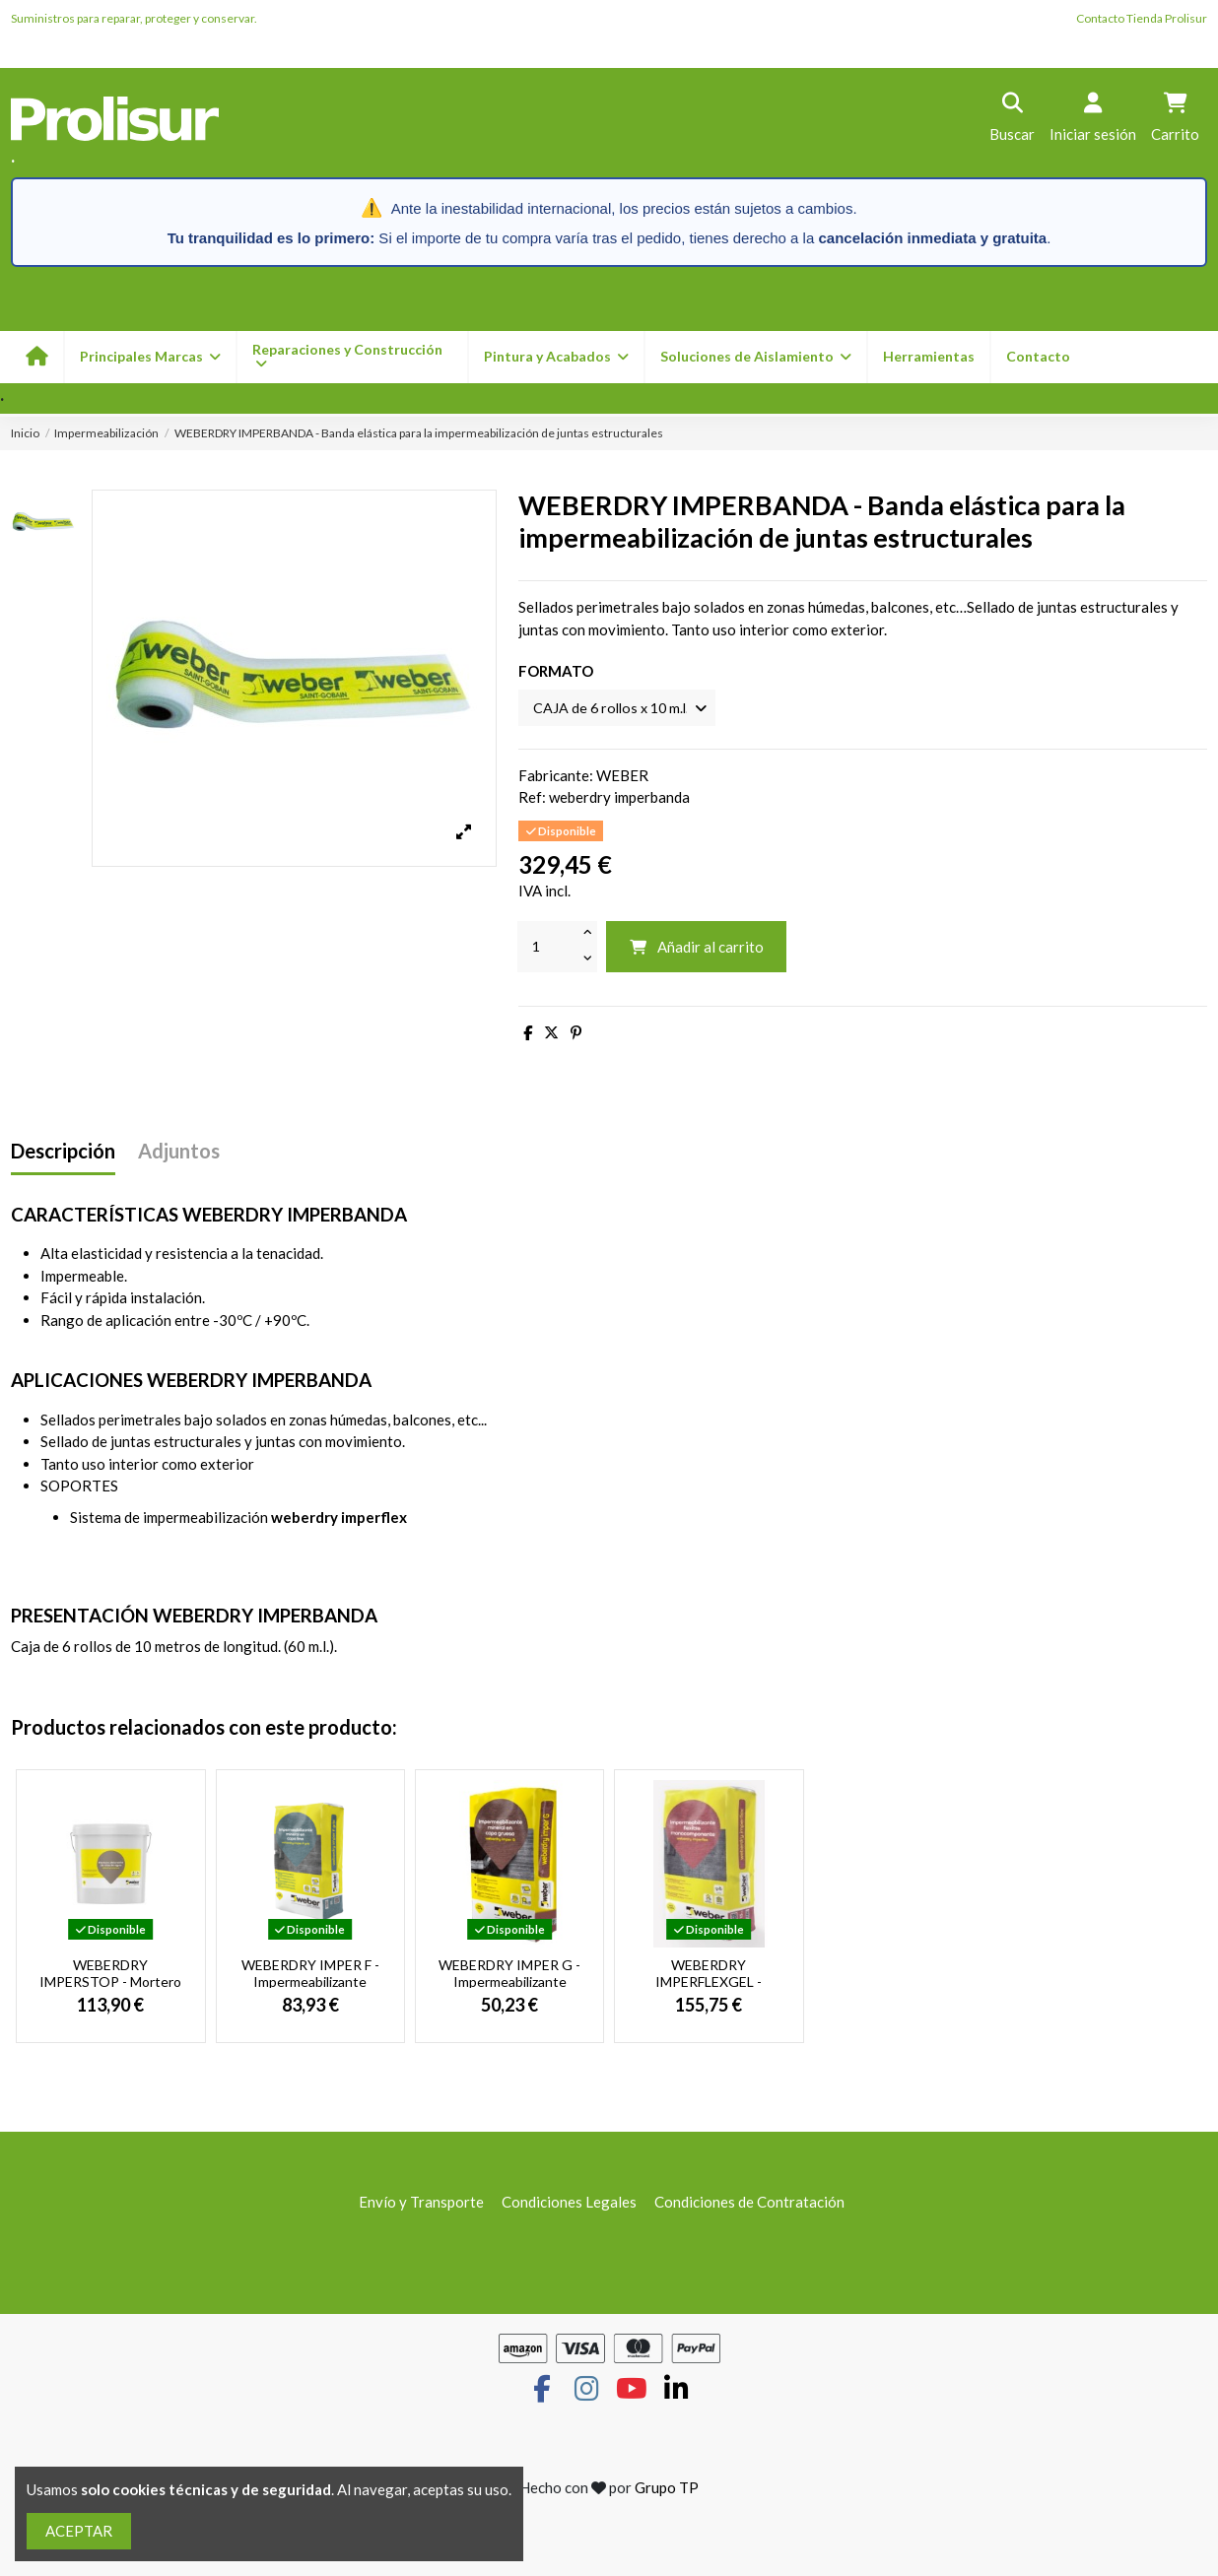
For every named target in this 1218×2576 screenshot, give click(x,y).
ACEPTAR (78, 2531)
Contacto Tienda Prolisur (1141, 18)
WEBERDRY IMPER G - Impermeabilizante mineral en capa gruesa (509, 1983)
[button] (555, 357)
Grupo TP (667, 2489)
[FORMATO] (621, 709)
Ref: (532, 799)
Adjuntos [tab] (179, 1153)
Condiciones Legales (569, 2204)
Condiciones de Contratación (749, 2204)
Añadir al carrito (696, 949)
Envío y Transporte (421, 2204)
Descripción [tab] (63, 1153)
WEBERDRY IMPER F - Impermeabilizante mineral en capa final (310, 1983)
